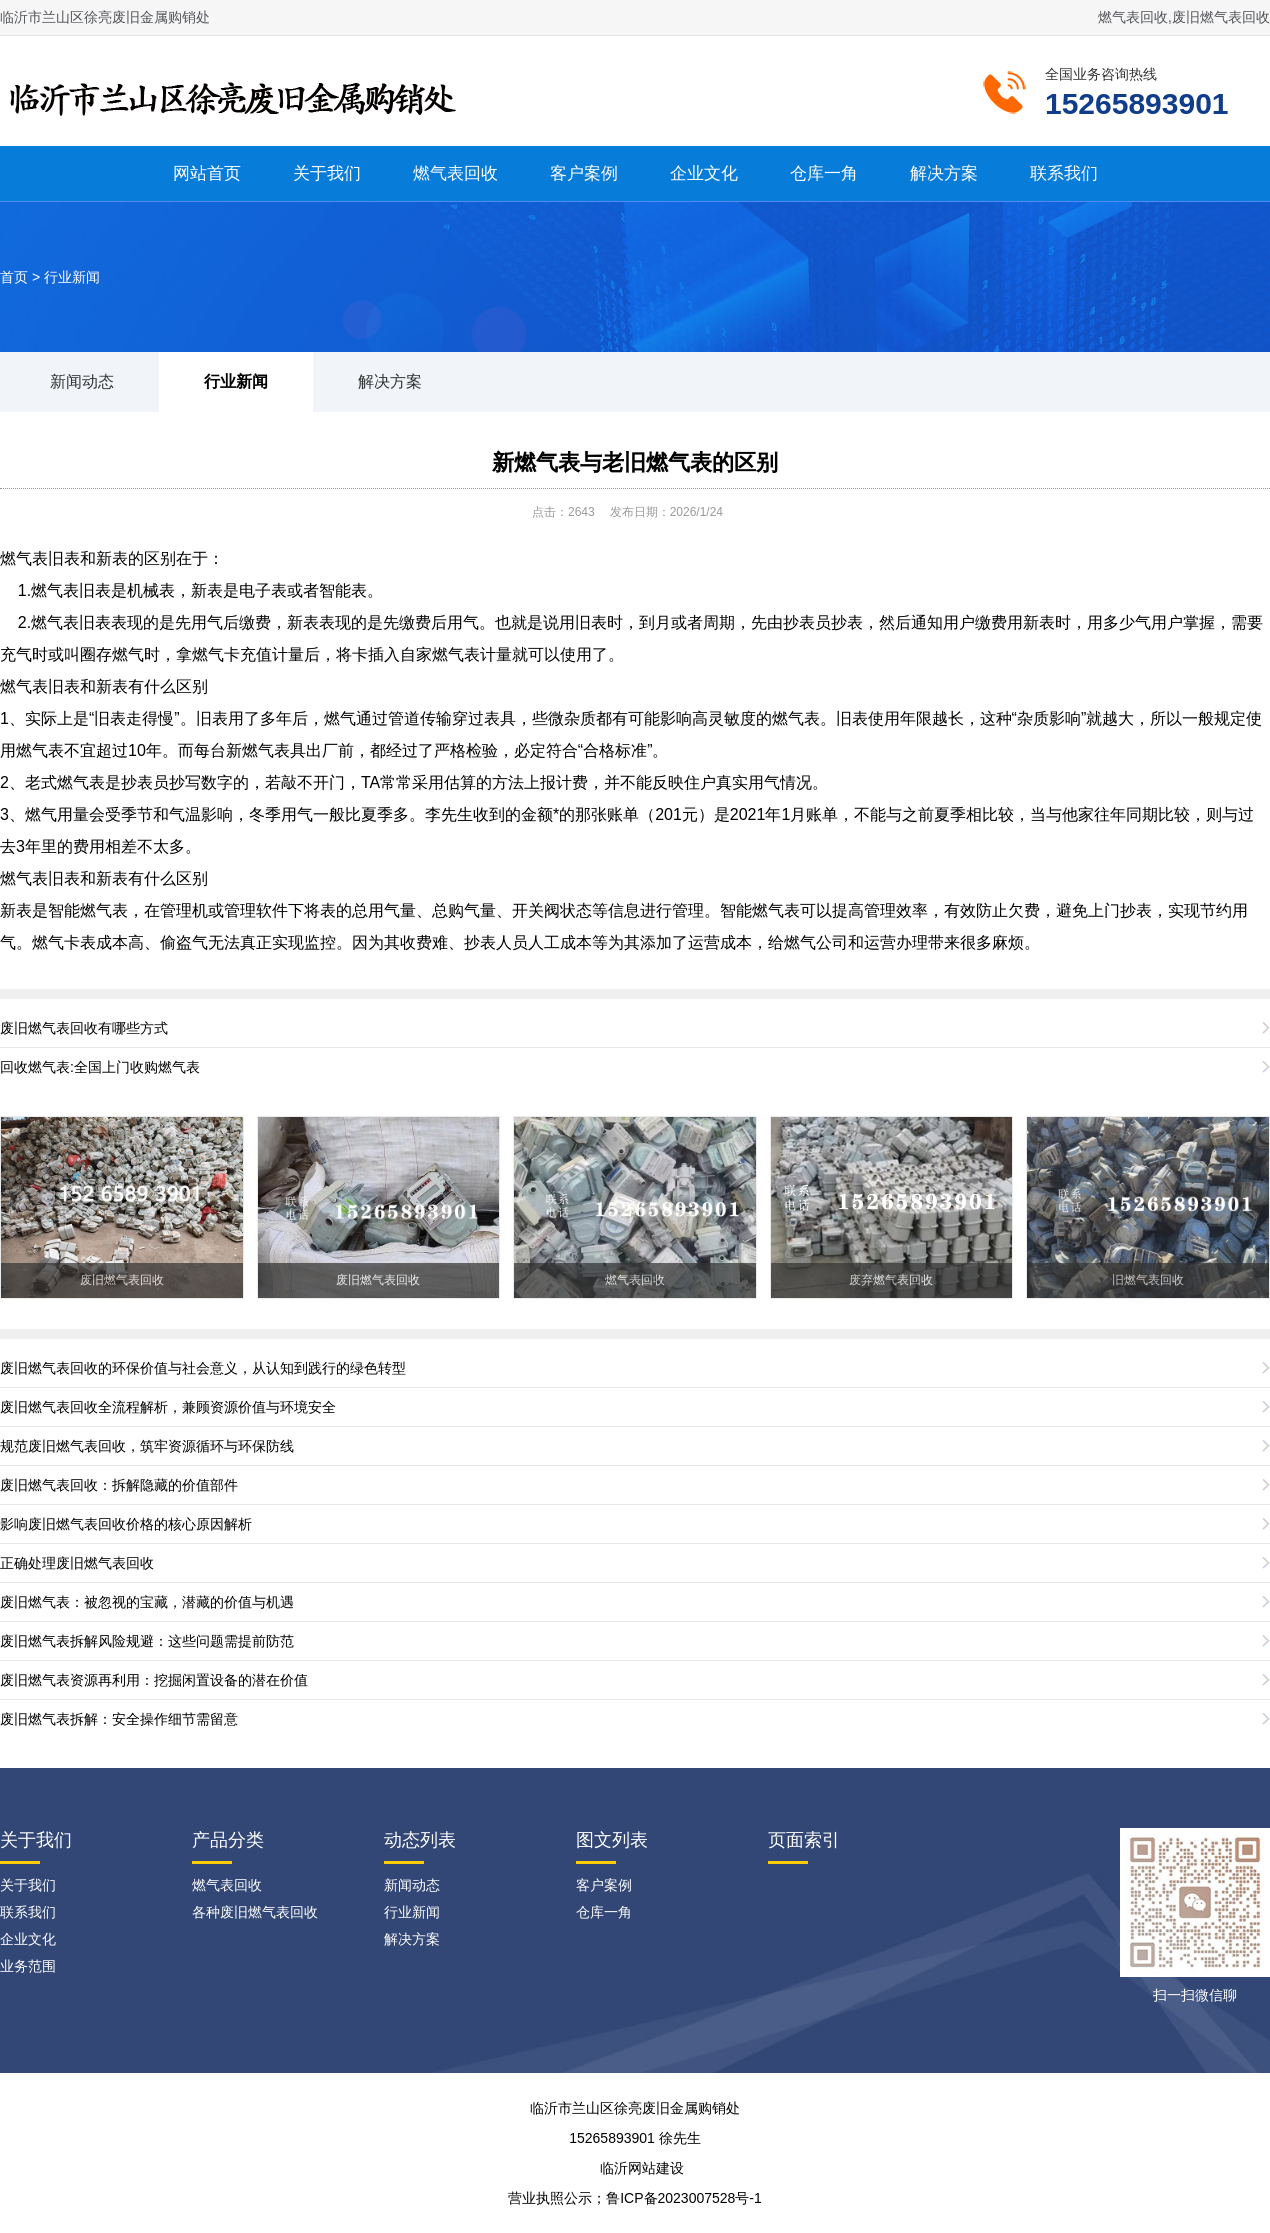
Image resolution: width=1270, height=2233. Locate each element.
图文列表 (612, 1840)
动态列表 (420, 1840)
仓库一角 (824, 173)
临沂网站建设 (642, 2168)
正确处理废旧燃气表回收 (77, 1563)
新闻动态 (82, 381)
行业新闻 (72, 277)
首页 (14, 277)
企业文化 (704, 173)
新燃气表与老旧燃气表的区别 (635, 462)
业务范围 (28, 1966)
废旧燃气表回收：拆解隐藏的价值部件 (119, 1485)
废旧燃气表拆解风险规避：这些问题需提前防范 (147, 1641)
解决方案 (944, 173)
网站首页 (207, 173)
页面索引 (804, 1840)
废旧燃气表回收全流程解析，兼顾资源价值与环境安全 (168, 1407)
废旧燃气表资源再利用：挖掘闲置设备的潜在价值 (154, 1680)
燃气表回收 (455, 173)
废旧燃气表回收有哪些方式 (84, 1028)
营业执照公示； (557, 2198)
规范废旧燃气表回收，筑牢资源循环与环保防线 (147, 1446)
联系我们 (1064, 173)
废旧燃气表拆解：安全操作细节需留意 (119, 1719)
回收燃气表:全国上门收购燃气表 (100, 1067)
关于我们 (327, 173)
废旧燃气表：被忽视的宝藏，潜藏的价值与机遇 (147, 1602)
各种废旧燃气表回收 (255, 1912)
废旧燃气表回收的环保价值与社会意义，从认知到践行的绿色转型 (203, 1368)
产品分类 (228, 1840)
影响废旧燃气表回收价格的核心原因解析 (126, 1524)
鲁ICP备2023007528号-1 (684, 2198)
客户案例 (584, 173)
